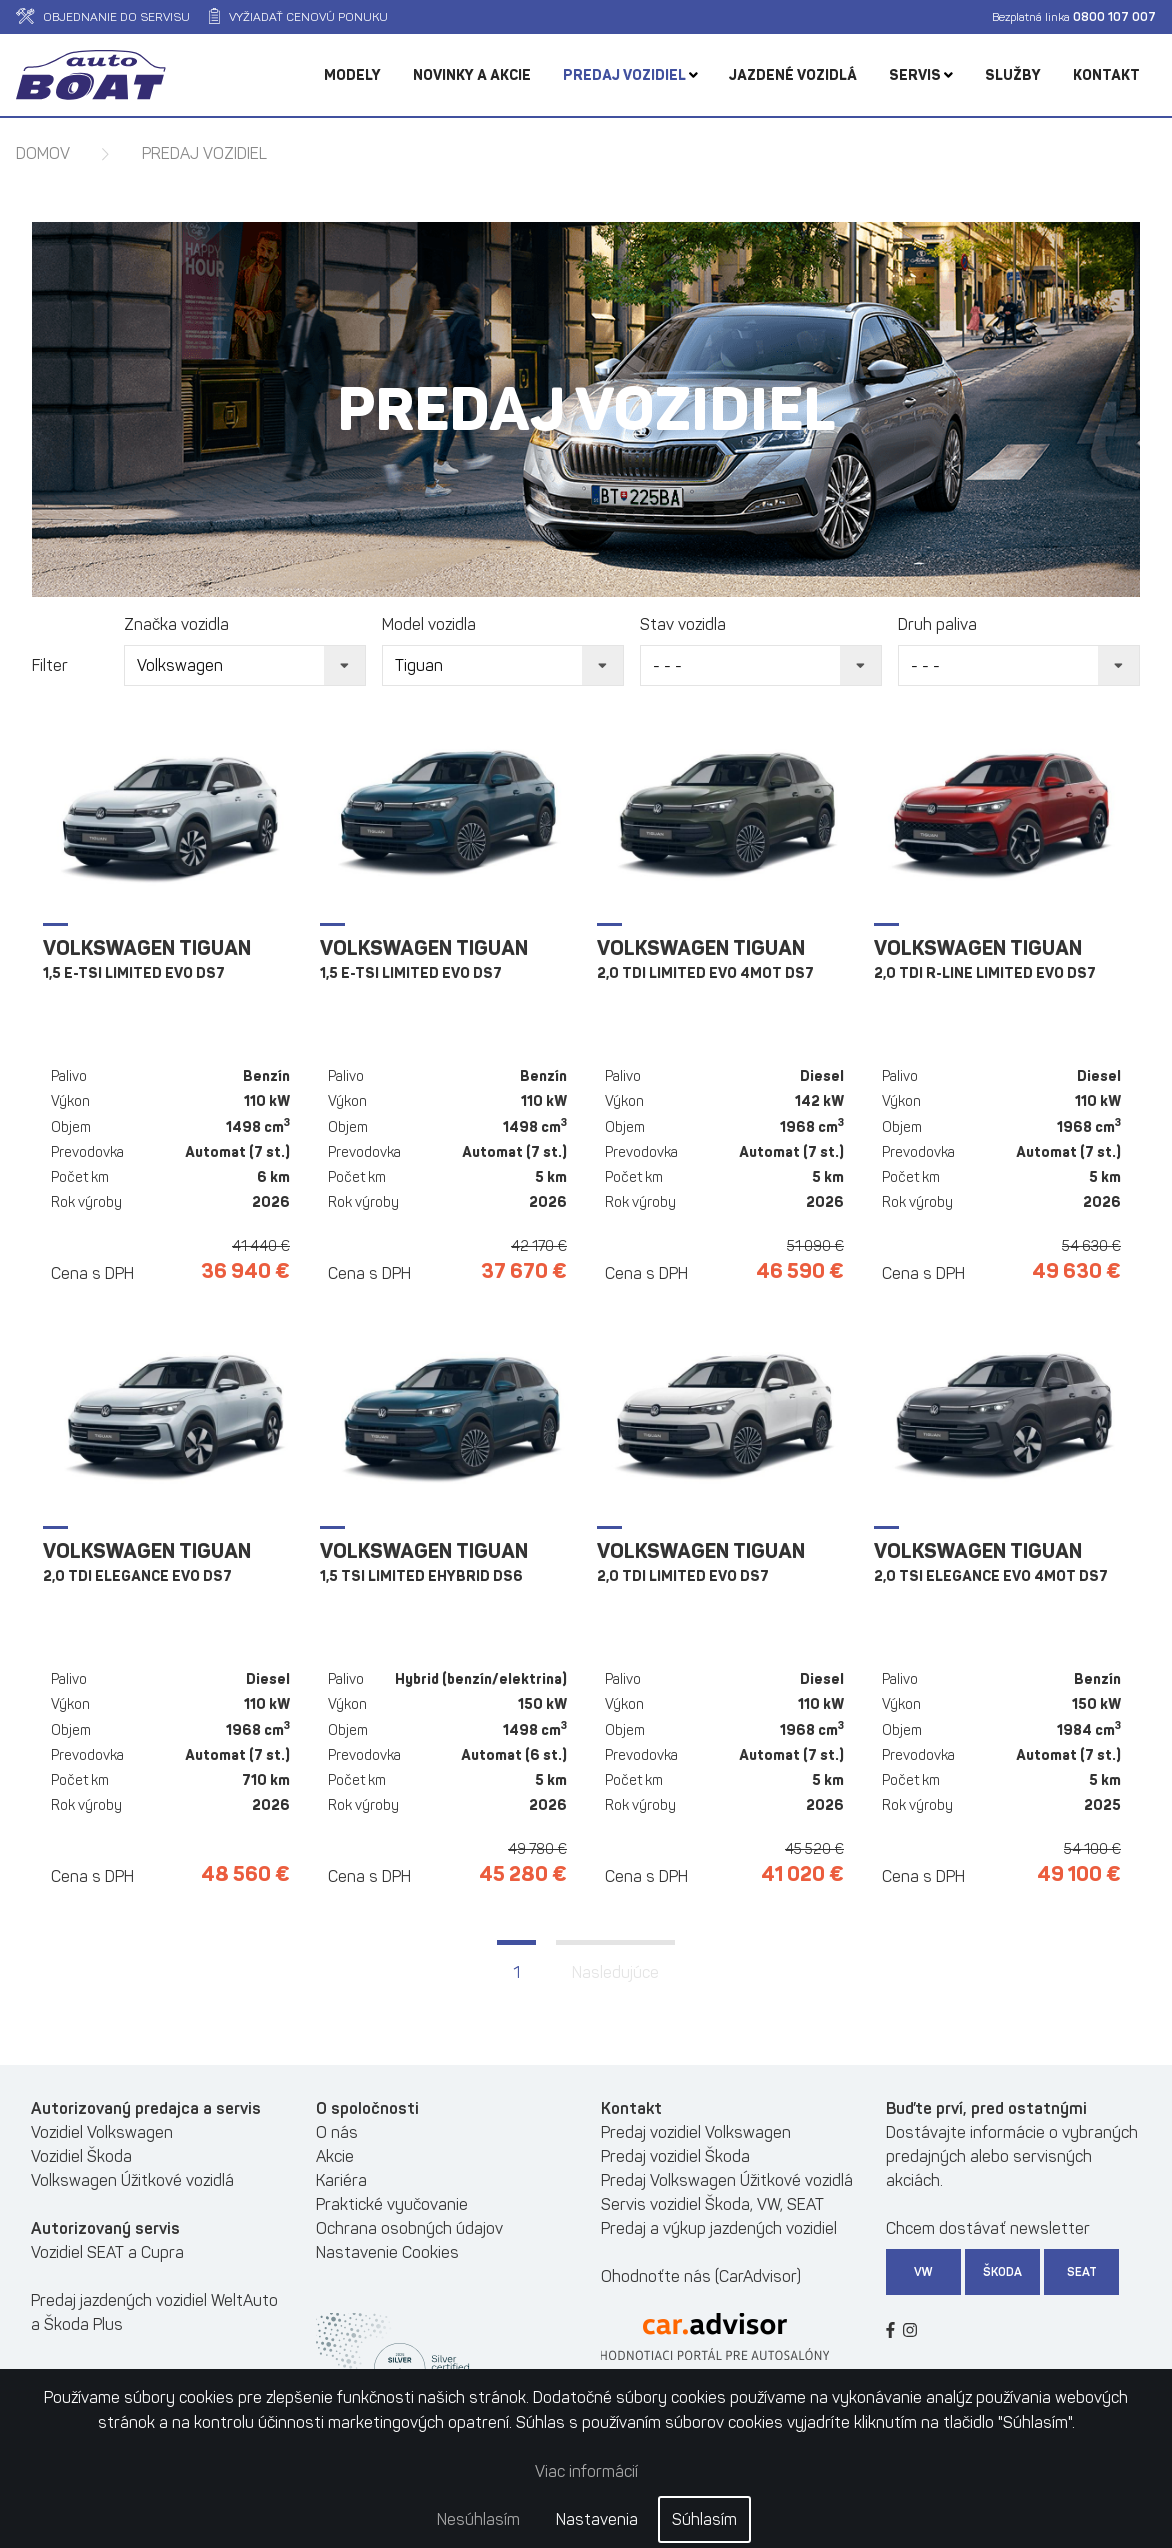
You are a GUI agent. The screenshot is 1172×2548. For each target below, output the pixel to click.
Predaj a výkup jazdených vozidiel (719, 2228)
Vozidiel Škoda (81, 2156)
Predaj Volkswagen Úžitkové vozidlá (727, 2180)
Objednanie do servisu (103, 17)
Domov (43, 153)
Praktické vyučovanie (392, 2204)
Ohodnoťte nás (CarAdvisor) (701, 2276)
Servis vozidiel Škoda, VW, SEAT (712, 2204)
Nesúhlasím (478, 2519)
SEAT (1082, 2272)
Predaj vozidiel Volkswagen (696, 2132)
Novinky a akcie (472, 75)
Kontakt (1106, 75)
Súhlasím (704, 2519)
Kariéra (341, 2180)
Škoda (1002, 2272)
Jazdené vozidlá (793, 75)
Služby (1013, 75)
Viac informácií (586, 2471)
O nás (337, 2132)
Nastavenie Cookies (387, 2252)
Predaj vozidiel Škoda (675, 2156)
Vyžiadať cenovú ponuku (298, 17)
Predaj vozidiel (630, 75)
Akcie (335, 2156)
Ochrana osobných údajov (409, 2228)
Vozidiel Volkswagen (102, 2132)
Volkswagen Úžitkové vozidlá (132, 2180)
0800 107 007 (1114, 17)
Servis (921, 75)
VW (923, 2272)
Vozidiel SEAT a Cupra (107, 2252)
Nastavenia (597, 2519)
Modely (352, 75)
